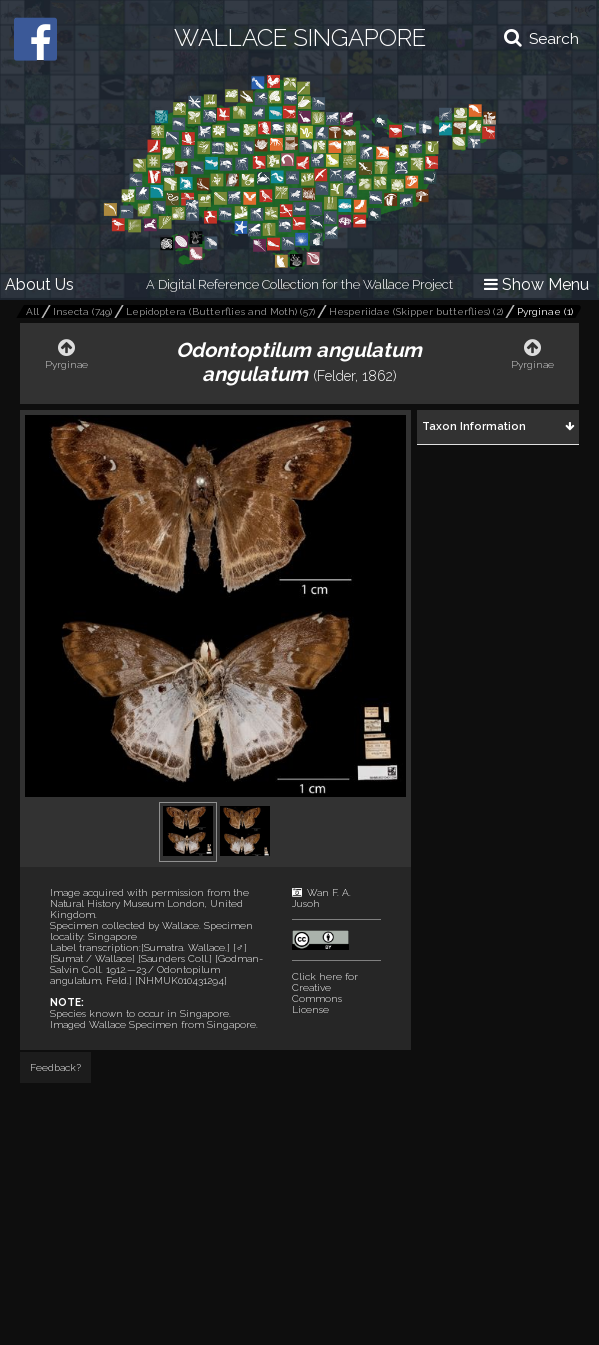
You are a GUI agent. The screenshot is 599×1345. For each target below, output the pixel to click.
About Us (39, 284)
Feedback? (55, 1067)
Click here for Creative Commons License (325, 993)
